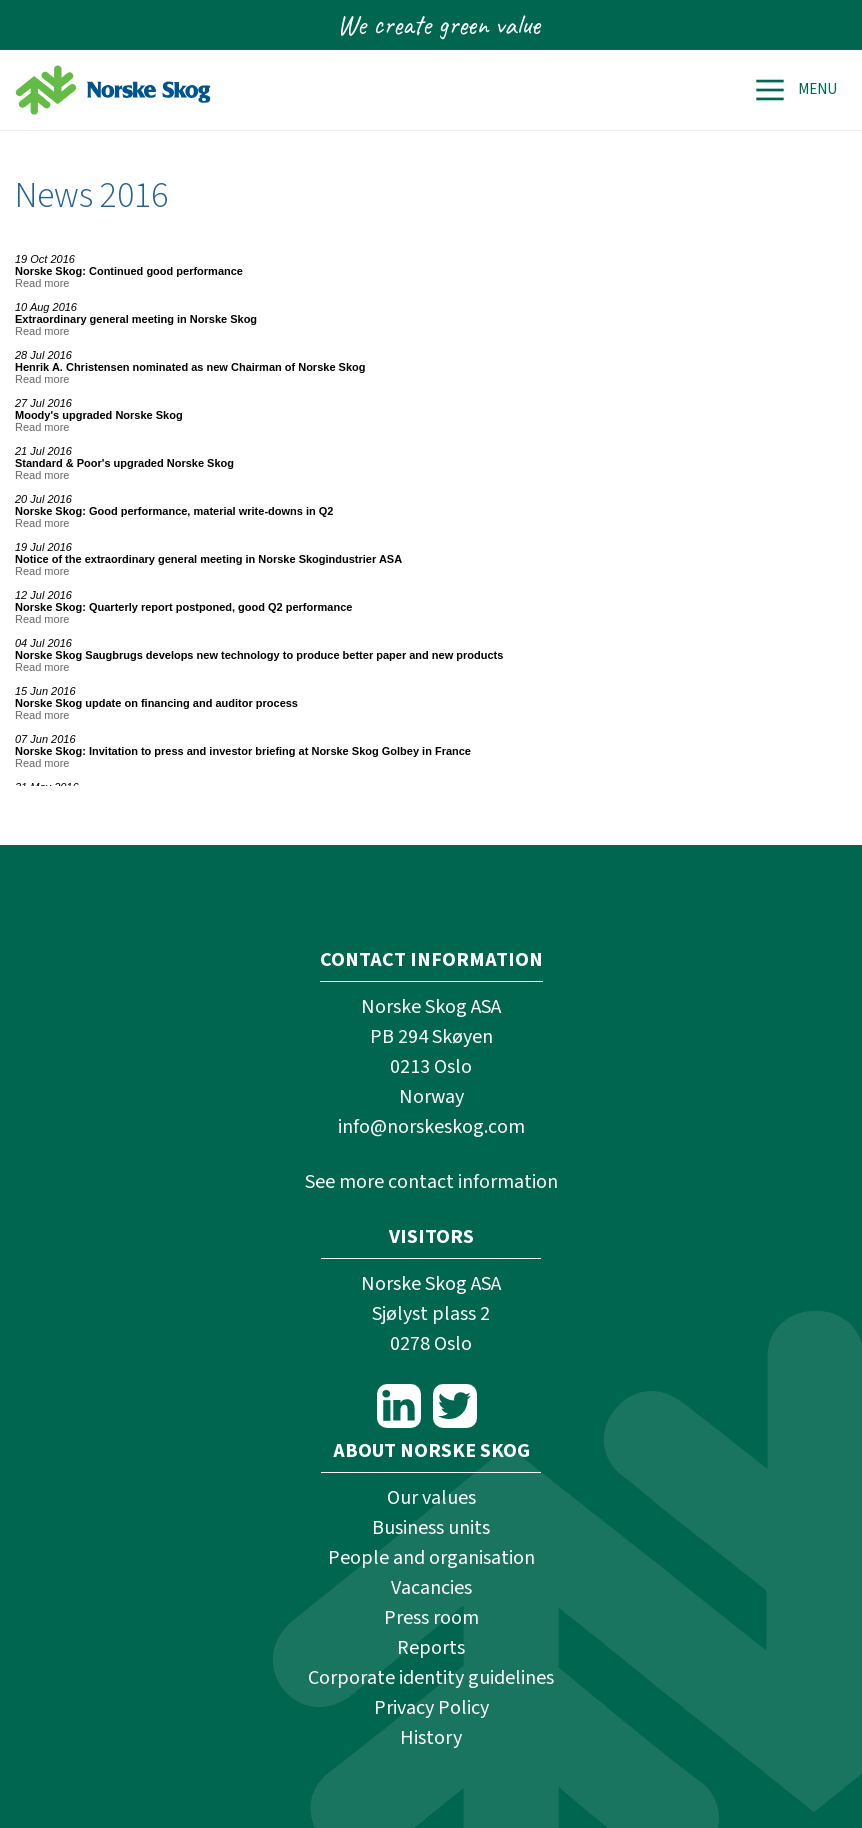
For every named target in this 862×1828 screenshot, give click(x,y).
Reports (431, 1648)
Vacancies (431, 1588)
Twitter (455, 1406)
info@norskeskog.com (431, 1127)
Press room (431, 1618)
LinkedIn (399, 1406)
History (431, 1738)
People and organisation (431, 1558)
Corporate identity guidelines (431, 1678)
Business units (431, 1528)
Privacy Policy (431, 1708)
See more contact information (431, 1182)
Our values (431, 1498)
